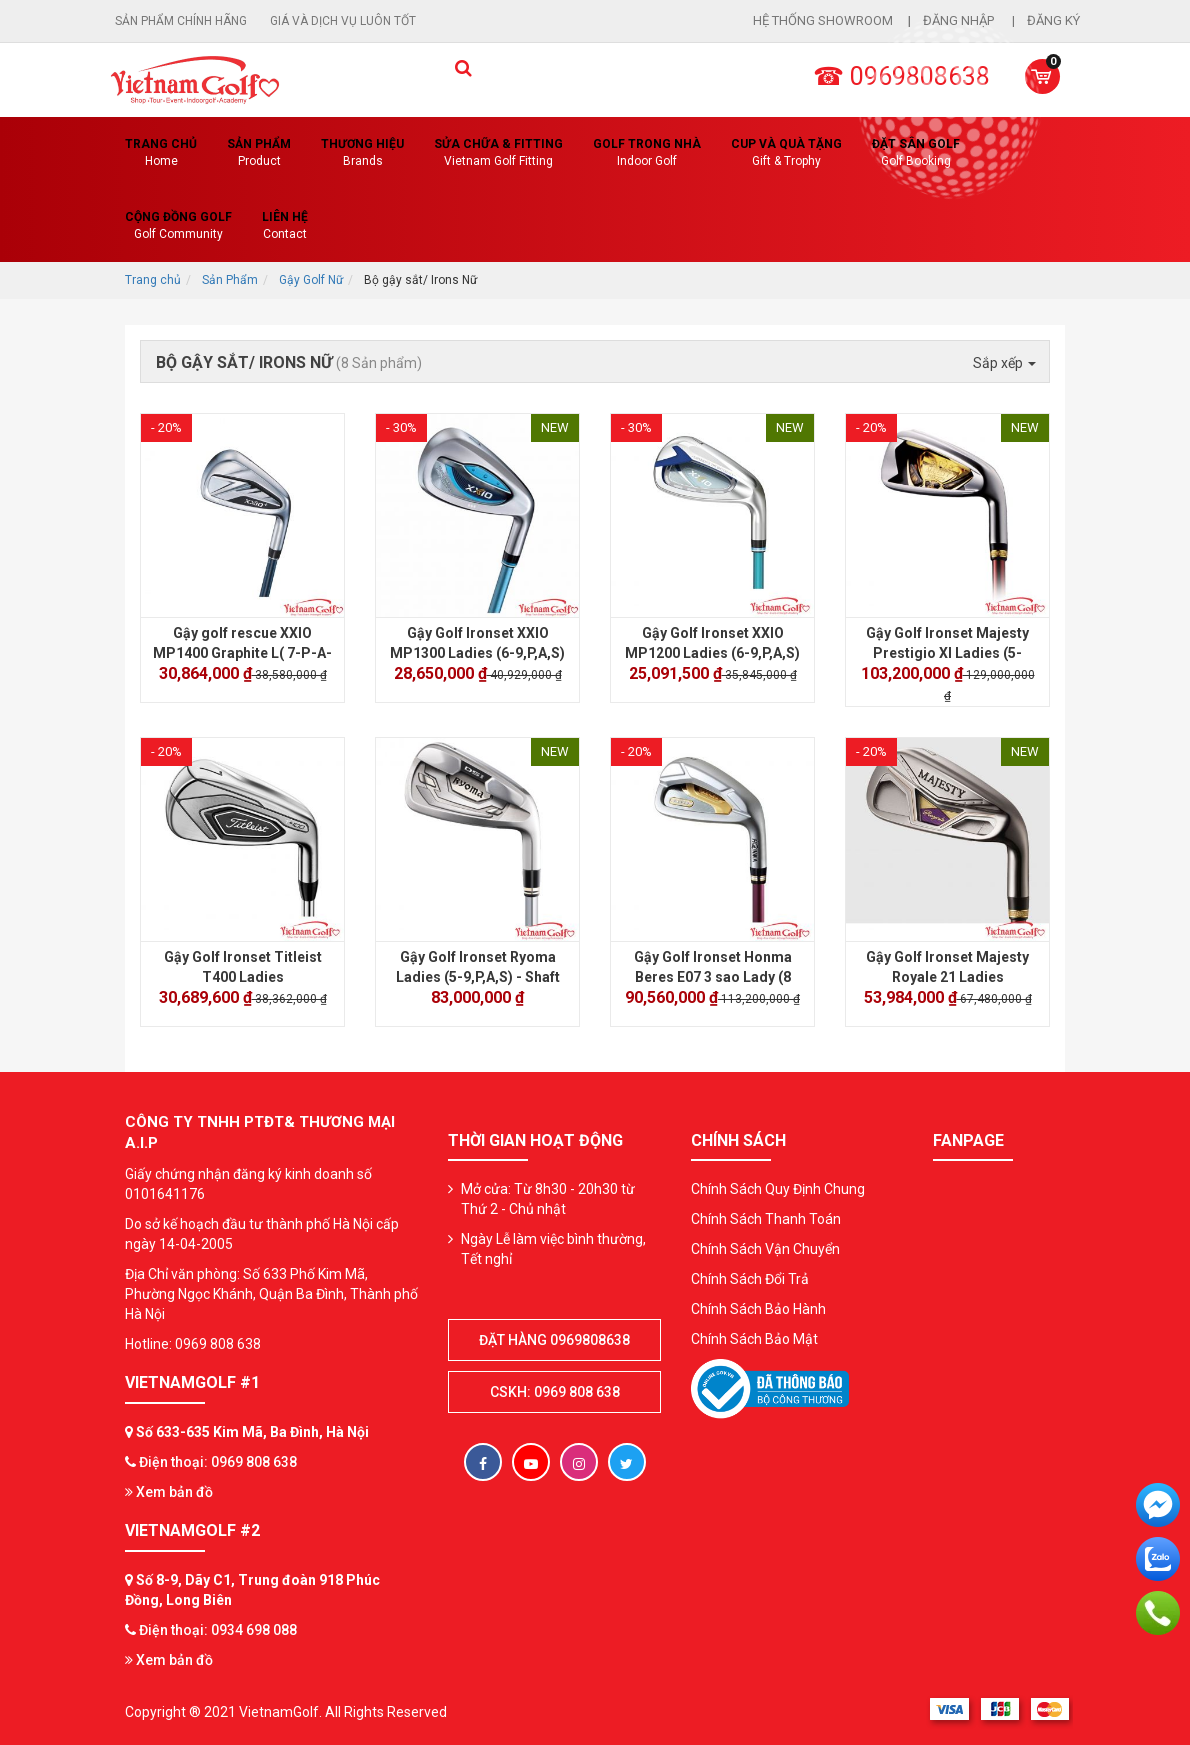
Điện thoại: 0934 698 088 (218, 1630)
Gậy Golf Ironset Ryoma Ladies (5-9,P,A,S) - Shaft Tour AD (478, 977)
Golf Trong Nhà (647, 153)
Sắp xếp (1004, 363)
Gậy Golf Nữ (311, 280)
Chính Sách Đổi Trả (750, 1279)
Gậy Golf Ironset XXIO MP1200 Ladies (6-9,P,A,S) (712, 643)
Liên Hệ (285, 226)
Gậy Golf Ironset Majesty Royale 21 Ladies (947, 967)
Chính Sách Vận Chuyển (765, 1249)
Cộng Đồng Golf (178, 226)
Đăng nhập (960, 20)
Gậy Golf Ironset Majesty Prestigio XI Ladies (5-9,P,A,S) (947, 653)
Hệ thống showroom (823, 20)
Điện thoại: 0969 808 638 (218, 1462)
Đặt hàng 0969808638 (554, 1340)
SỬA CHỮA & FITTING (498, 153)
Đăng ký (1053, 20)
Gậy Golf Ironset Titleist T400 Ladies (243, 967)
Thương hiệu (362, 153)
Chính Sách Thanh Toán (766, 1219)
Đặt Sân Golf (916, 153)
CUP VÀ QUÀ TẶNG (786, 153)
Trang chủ (161, 153)
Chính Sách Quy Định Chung (778, 1189)
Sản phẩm (259, 153)
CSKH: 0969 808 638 (555, 1392)
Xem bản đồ (169, 1492)
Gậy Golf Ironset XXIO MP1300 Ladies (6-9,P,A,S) (477, 643)
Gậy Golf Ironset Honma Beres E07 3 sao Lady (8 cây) (713, 977)
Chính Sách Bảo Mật (754, 1339)
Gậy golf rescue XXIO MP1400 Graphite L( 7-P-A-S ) (242, 653)
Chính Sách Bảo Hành (758, 1309)
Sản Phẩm (230, 280)
